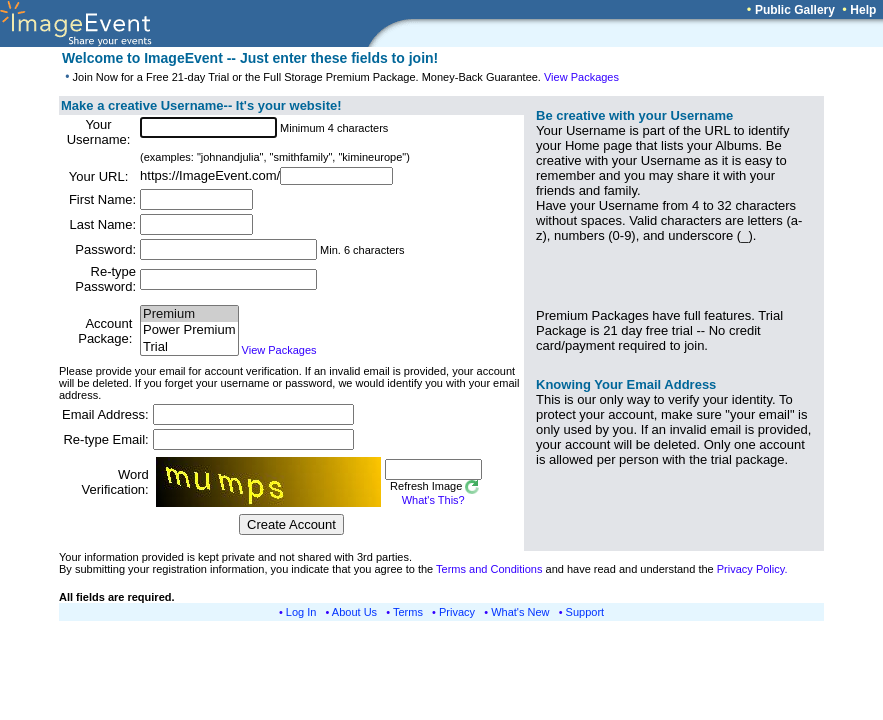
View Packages (581, 77)
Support (585, 612)
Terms (408, 612)
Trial (189, 347)
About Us (354, 612)
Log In (301, 612)
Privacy (457, 612)
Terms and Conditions (489, 569)
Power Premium (189, 330)
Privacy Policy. (752, 569)
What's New (520, 612)
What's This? (433, 500)
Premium (189, 314)
